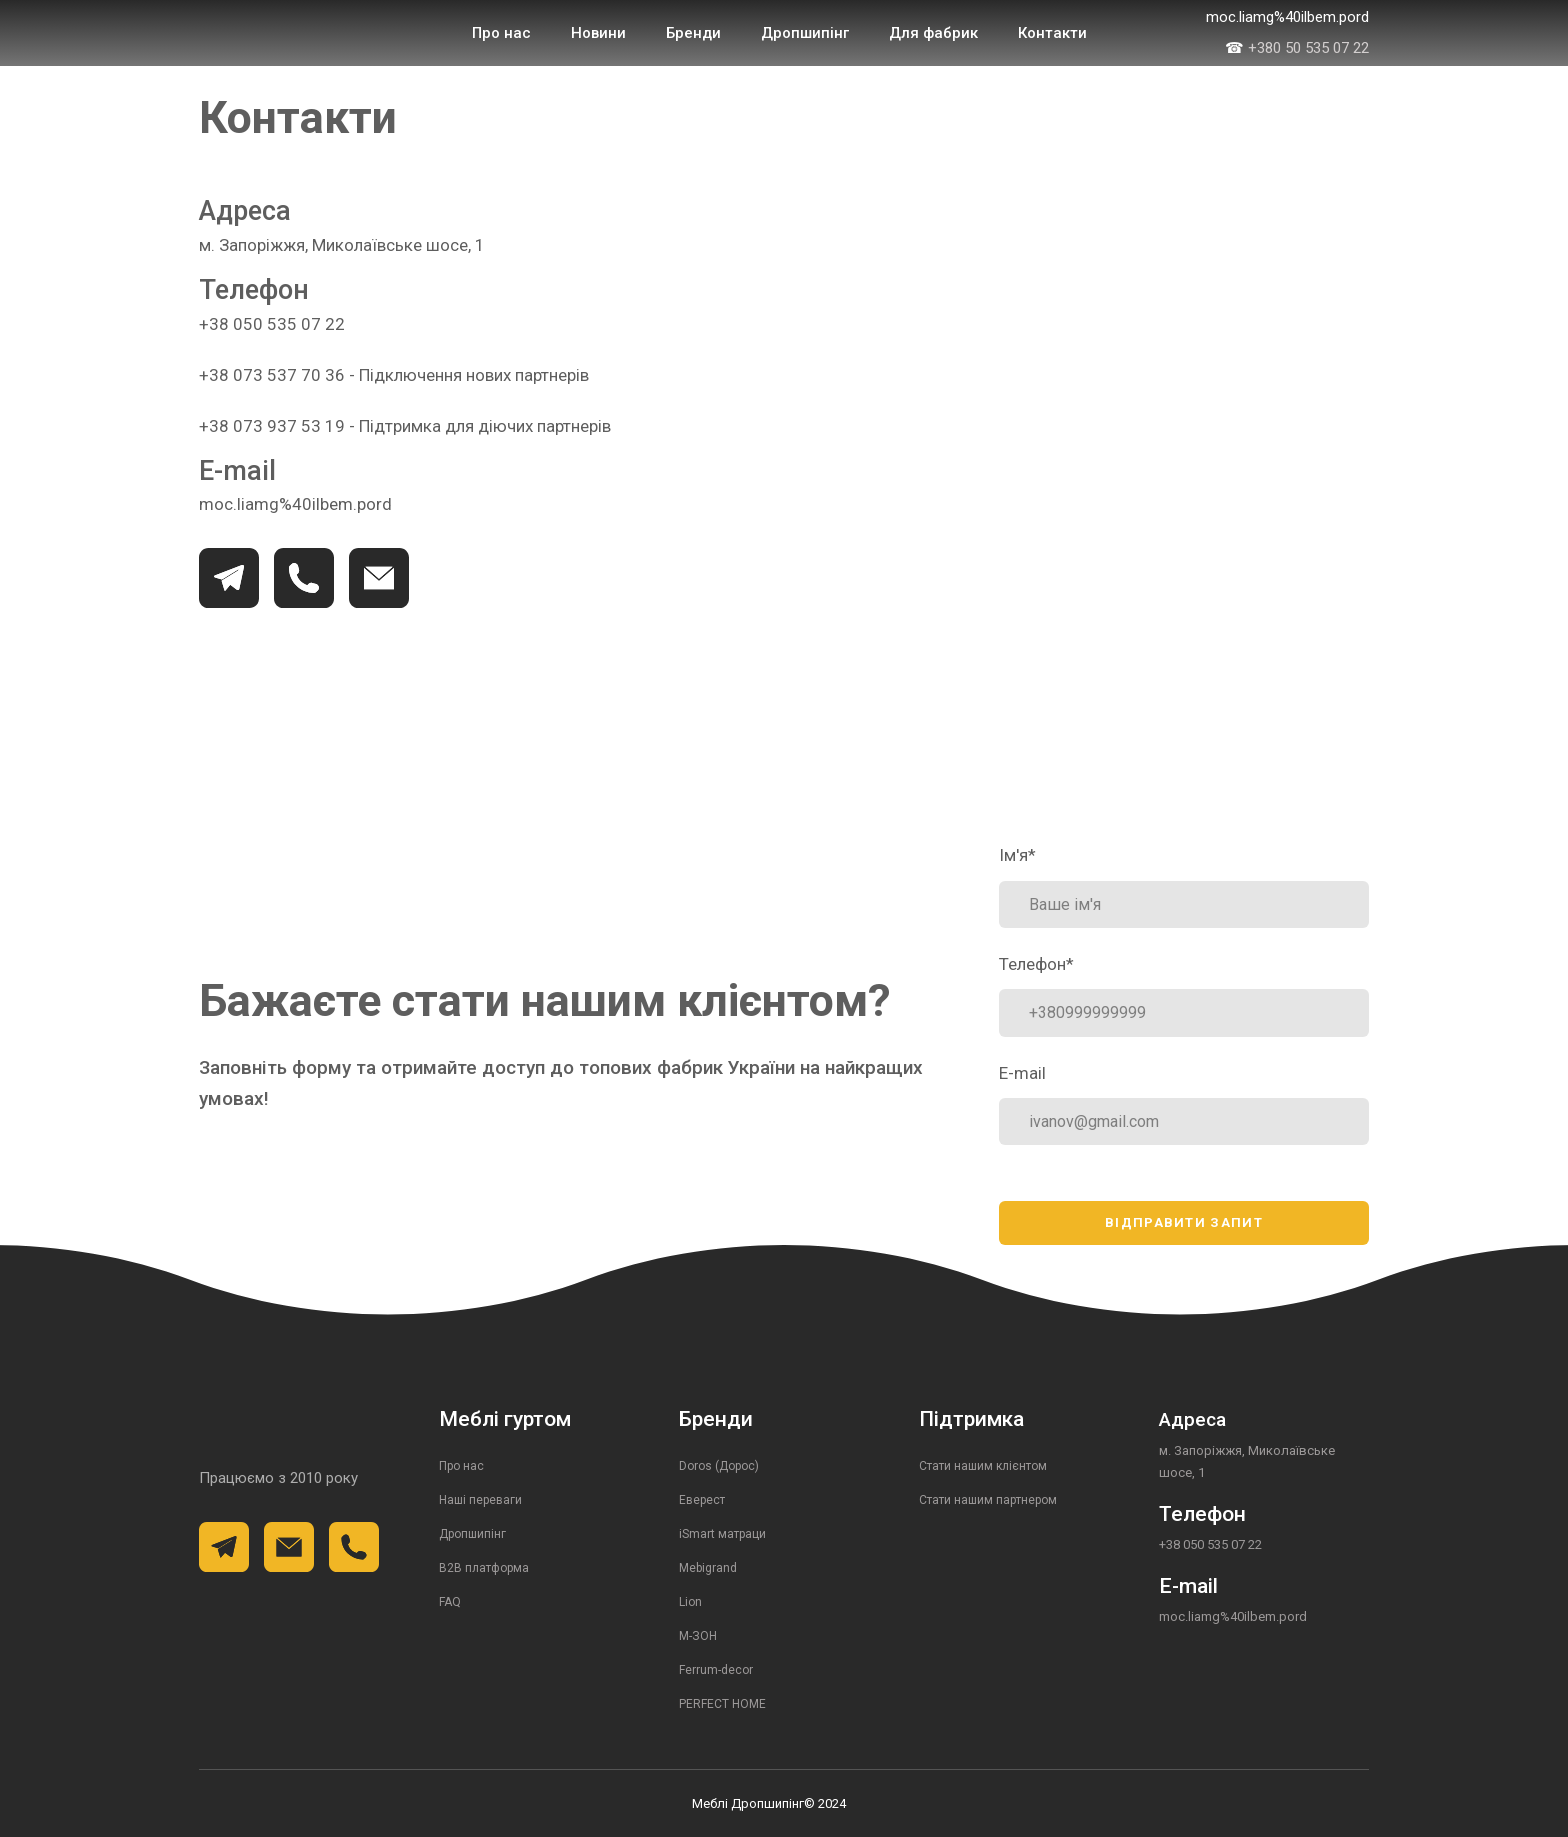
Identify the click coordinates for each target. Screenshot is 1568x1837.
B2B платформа (484, 1568)
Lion (690, 1602)
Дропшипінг (805, 33)
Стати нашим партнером (988, 1500)
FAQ (450, 1602)
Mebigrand (708, 1568)
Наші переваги (480, 1500)
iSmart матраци (722, 1534)
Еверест (702, 1500)
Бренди (693, 33)
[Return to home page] (279, 33)
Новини (598, 33)
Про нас (501, 33)
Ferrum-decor (716, 1670)
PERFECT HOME (722, 1704)
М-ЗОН (698, 1636)
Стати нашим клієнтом (983, 1466)
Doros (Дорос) (719, 1466)
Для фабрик (933, 33)
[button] (229, 578)
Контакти (1052, 33)
